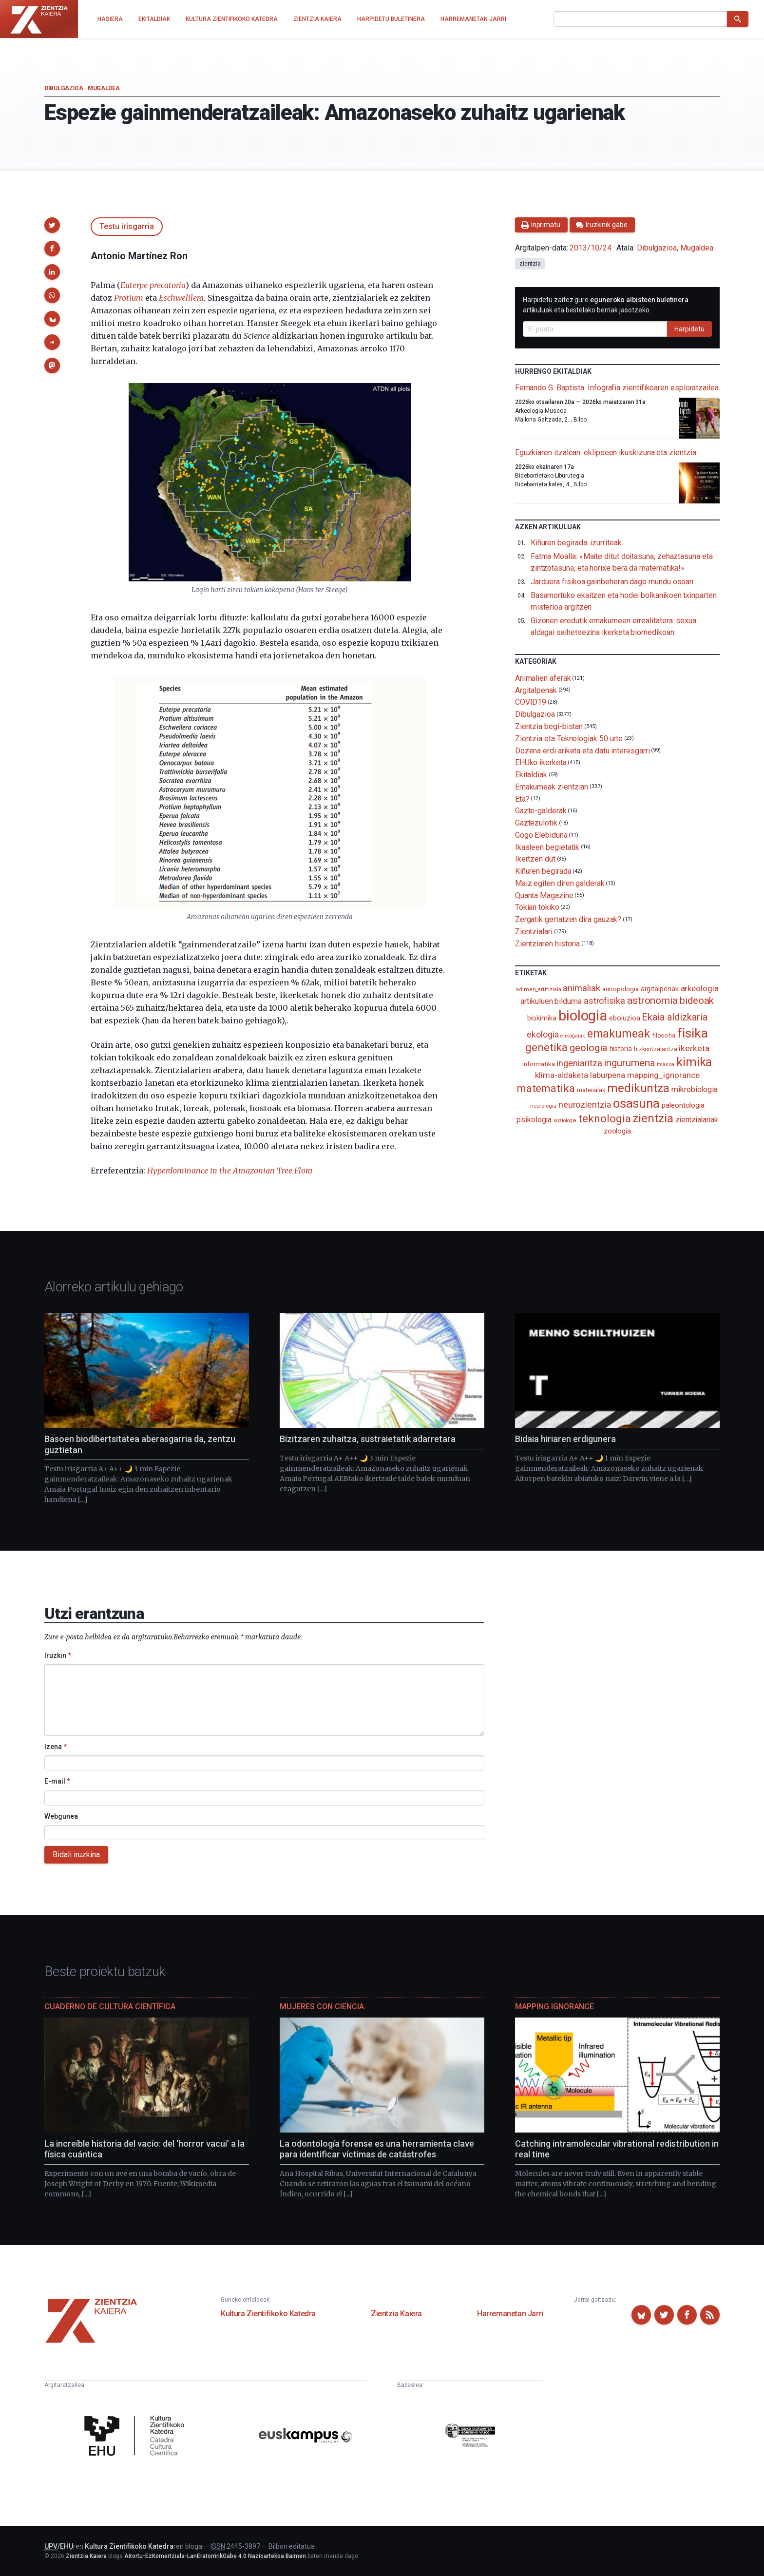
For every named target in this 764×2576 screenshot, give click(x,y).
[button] (52, 225)
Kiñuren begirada (543, 871)
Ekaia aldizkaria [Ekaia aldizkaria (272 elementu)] (674, 1017)
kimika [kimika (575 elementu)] (694, 1062)
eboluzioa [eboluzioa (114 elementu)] (624, 1018)
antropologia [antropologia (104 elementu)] (620, 989)
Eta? (522, 798)
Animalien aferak (543, 678)
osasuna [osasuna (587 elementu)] (636, 1103)
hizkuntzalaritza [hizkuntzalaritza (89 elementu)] (655, 1049)
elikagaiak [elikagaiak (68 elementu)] (572, 1036)
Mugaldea (104, 88)
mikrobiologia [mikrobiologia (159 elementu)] (694, 1089)
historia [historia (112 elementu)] (621, 1049)
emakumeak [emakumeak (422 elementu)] (618, 1033)
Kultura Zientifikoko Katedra (268, 2313)
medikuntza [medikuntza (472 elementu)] (638, 1088)
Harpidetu (689, 329)
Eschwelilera (181, 298)
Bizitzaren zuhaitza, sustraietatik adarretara (368, 1439)
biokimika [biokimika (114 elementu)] (541, 1018)
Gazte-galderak (541, 810)
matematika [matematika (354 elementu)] (546, 1088)
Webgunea (61, 1816)
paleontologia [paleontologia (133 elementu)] (683, 1105)
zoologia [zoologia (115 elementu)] (617, 1131)
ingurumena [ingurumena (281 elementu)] (629, 1063)
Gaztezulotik (536, 822)
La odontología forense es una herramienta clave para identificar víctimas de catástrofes (377, 2149)
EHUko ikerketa (541, 762)
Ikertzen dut (535, 859)
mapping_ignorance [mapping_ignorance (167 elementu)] (663, 1075)
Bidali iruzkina (76, 1854)
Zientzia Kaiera (396, 2313)
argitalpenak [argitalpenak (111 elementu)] (660, 989)
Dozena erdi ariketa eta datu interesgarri (582, 750)
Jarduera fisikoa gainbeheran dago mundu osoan (612, 581)
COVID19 (530, 702)
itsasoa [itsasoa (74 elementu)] (665, 1064)
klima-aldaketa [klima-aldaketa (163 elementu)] (561, 1075)
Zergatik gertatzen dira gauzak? (568, 919)
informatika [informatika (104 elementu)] (538, 1064)
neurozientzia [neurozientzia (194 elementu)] (584, 1104)
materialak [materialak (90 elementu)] (591, 1090)
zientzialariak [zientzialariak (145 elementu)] (696, 1119)
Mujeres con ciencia (322, 2006)
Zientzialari (534, 931)
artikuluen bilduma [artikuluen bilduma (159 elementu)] (551, 1001)
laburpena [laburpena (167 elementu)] (607, 1075)
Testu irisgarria (126, 226)
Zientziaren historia (547, 943)
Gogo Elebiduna (541, 835)
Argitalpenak (536, 689)
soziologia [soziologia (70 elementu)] (565, 1120)
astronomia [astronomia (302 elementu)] (652, 1000)
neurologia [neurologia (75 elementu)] (543, 1106)
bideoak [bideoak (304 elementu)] (697, 1000)
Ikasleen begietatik (547, 846)
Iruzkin (57, 1655)
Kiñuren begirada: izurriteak (576, 542)
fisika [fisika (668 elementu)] (692, 1032)
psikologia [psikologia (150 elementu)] (534, 1119)
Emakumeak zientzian (551, 786)
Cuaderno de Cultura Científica (109, 2006)
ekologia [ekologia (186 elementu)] (542, 1034)
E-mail (57, 1781)
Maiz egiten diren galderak (560, 883)
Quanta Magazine (544, 895)
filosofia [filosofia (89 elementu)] (663, 1035)
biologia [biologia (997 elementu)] (582, 1015)
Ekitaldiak (531, 774)
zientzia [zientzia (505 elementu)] (652, 1118)
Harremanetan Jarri (510, 2313)
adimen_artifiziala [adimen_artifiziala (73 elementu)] (538, 989)
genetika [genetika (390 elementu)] (546, 1047)
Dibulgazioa (63, 88)
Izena (55, 1746)
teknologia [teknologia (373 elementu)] (604, 1118)
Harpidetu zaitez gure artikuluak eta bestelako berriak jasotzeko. (605, 305)
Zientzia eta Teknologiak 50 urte (569, 738)
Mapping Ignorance (554, 2006)
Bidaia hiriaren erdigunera (565, 1439)
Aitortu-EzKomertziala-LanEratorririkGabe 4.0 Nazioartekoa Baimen (215, 2556)
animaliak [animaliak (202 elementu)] (581, 988)
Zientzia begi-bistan (549, 726)
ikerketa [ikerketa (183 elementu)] (694, 1048)
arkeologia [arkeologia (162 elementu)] (700, 988)
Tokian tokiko (537, 907)
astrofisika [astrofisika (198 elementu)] (604, 1001)
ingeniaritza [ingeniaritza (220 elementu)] (579, 1063)
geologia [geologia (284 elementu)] (588, 1048)
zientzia (530, 263)
